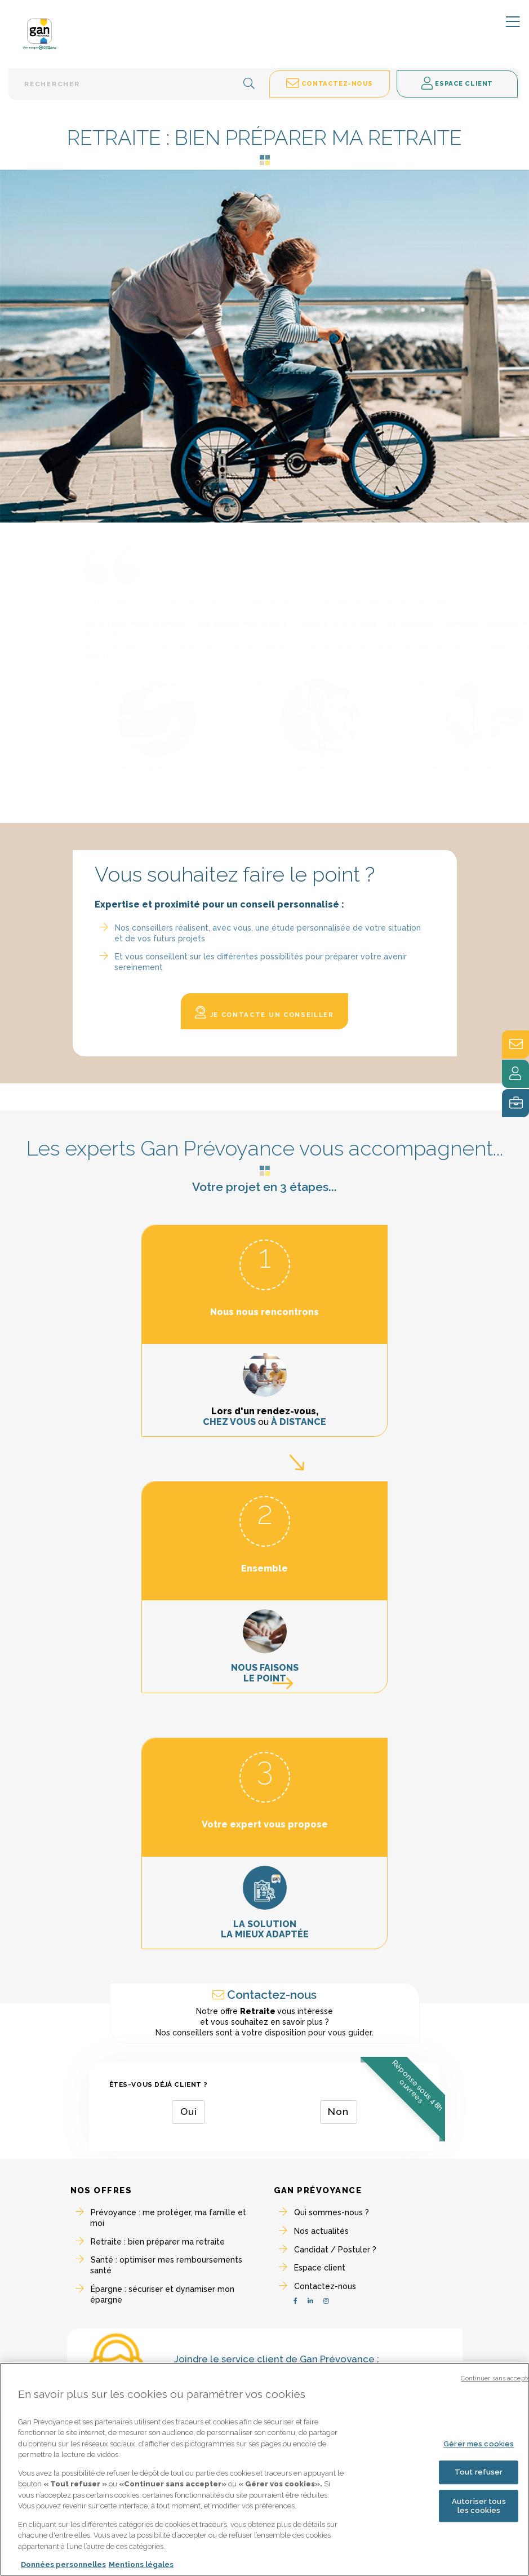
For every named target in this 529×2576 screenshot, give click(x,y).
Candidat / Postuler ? (335, 2249)
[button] (249, 84)
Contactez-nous (325, 2286)
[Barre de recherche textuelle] (136, 84)
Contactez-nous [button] (329, 84)
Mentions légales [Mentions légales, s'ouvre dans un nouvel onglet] (141, 2568)
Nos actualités (321, 2231)
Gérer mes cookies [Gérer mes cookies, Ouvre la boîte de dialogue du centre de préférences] (478, 2446)
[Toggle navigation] (506, 23)
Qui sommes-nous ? (331, 2212)
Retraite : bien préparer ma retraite (158, 2241)
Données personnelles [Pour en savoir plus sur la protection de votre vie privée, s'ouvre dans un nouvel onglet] (63, 2568)
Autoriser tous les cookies (479, 2509)
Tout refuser (479, 2475)
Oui (188, 2111)
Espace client (319, 2267)
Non (338, 2111)
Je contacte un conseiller (264, 1013)
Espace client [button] (457, 84)
